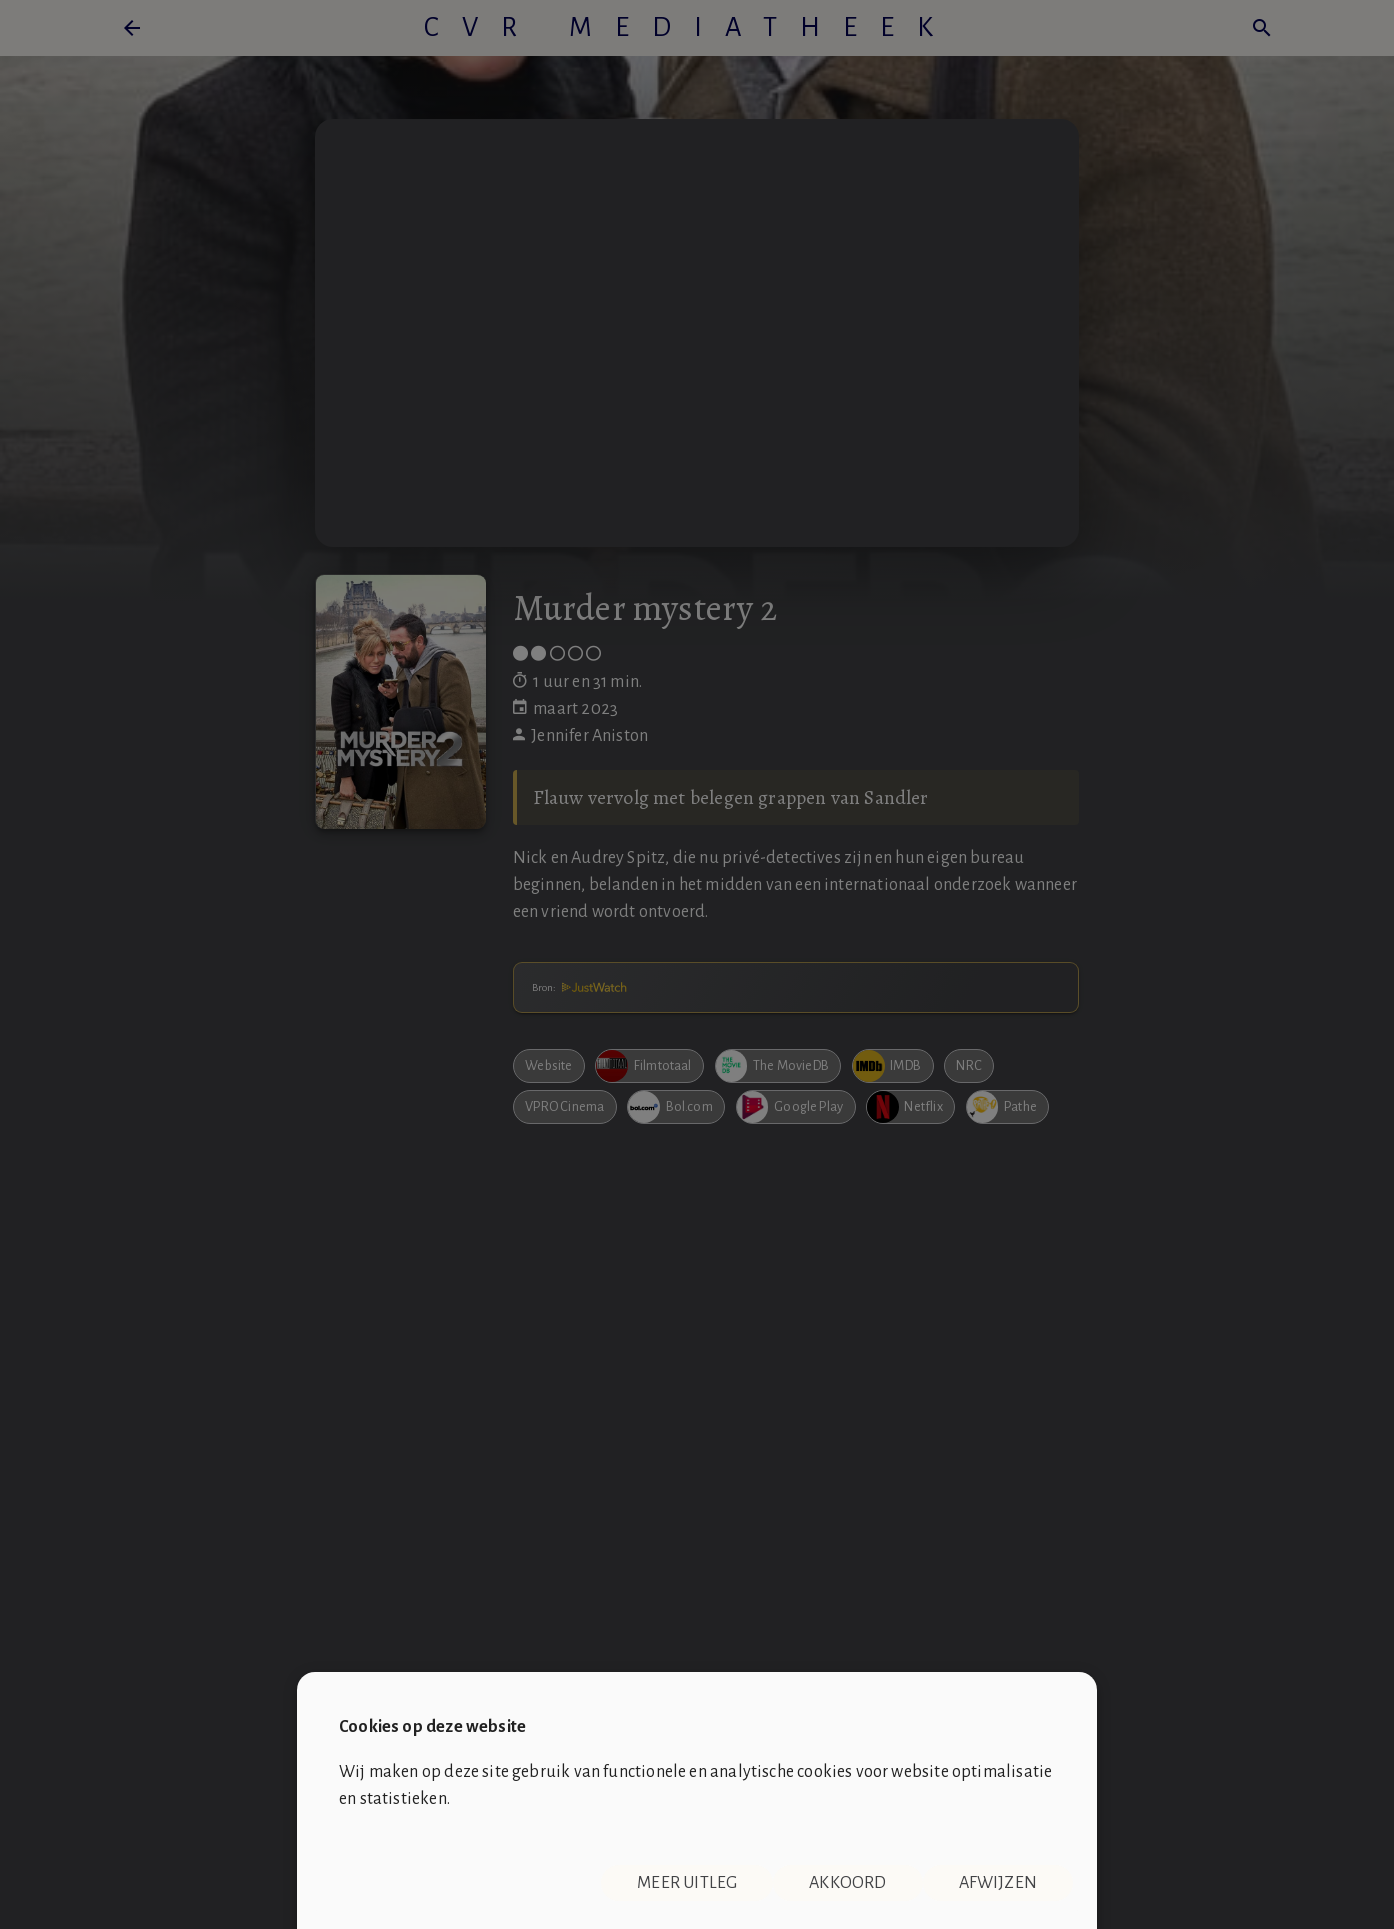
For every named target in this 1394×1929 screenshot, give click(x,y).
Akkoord (847, 1883)
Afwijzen (998, 1883)
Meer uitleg (687, 1883)
